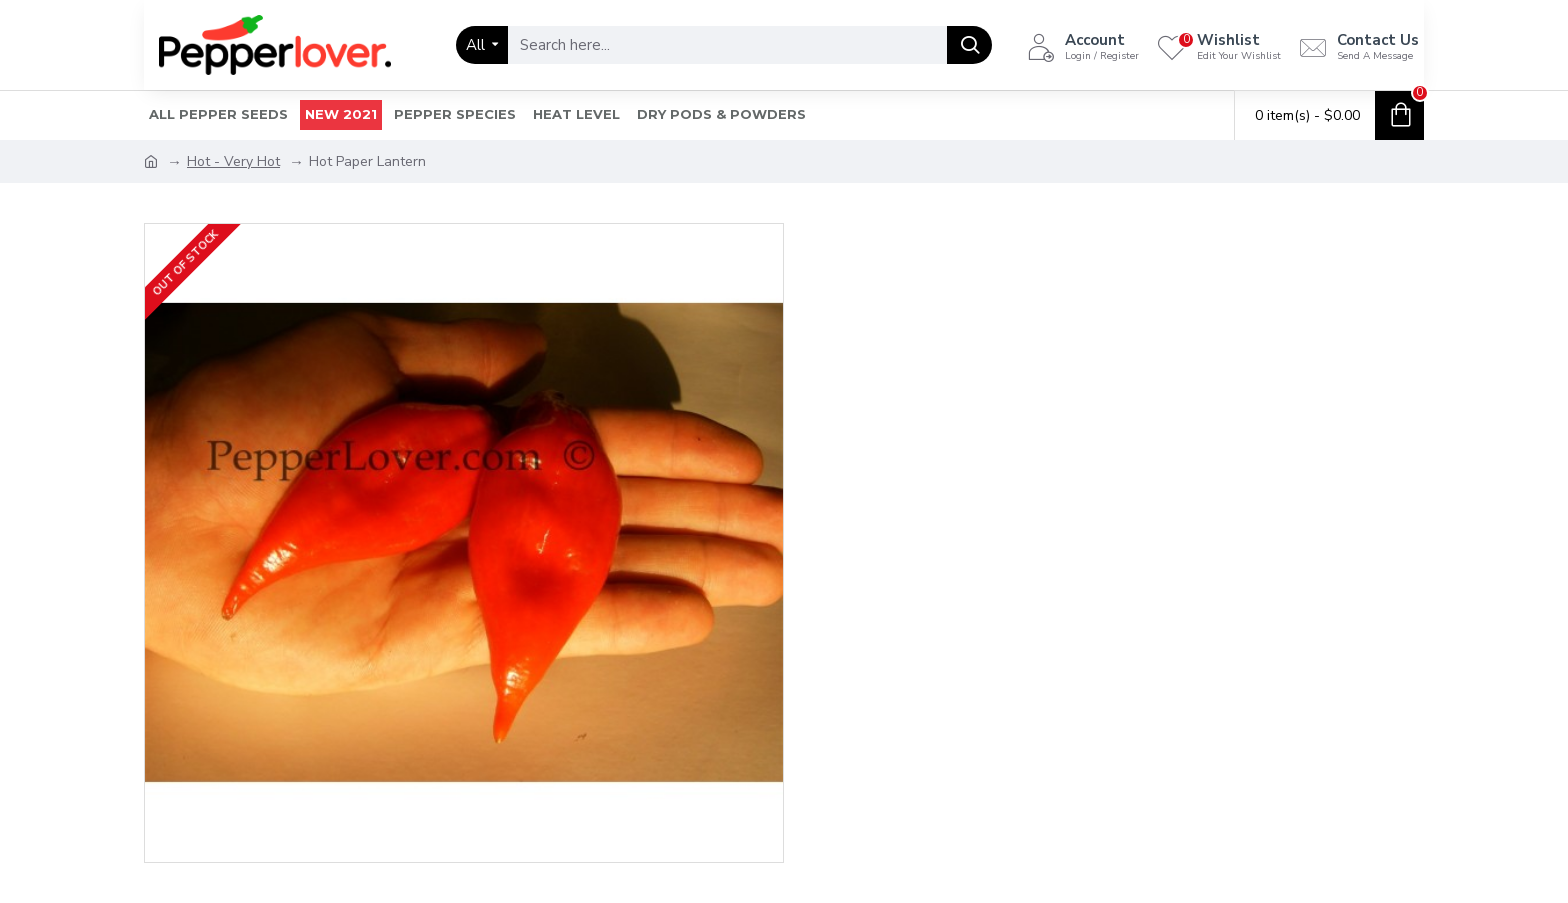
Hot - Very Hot (233, 161)
